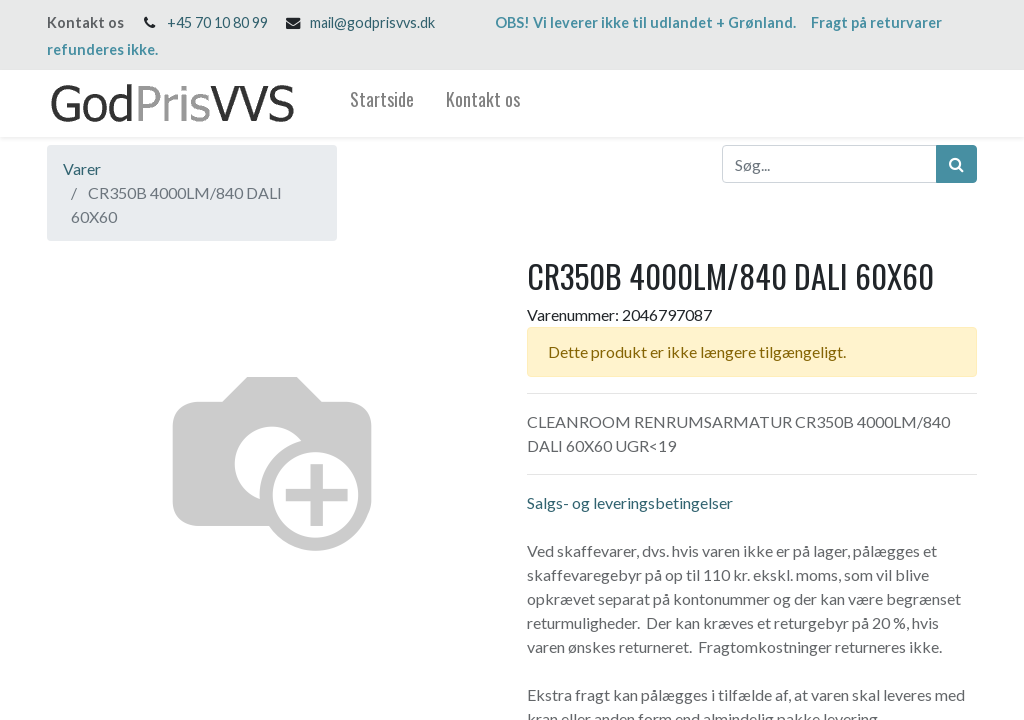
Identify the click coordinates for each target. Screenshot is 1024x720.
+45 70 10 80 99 (217, 22)
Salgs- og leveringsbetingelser (630, 502)
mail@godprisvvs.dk (372, 22)
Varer (82, 168)
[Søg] (956, 164)
